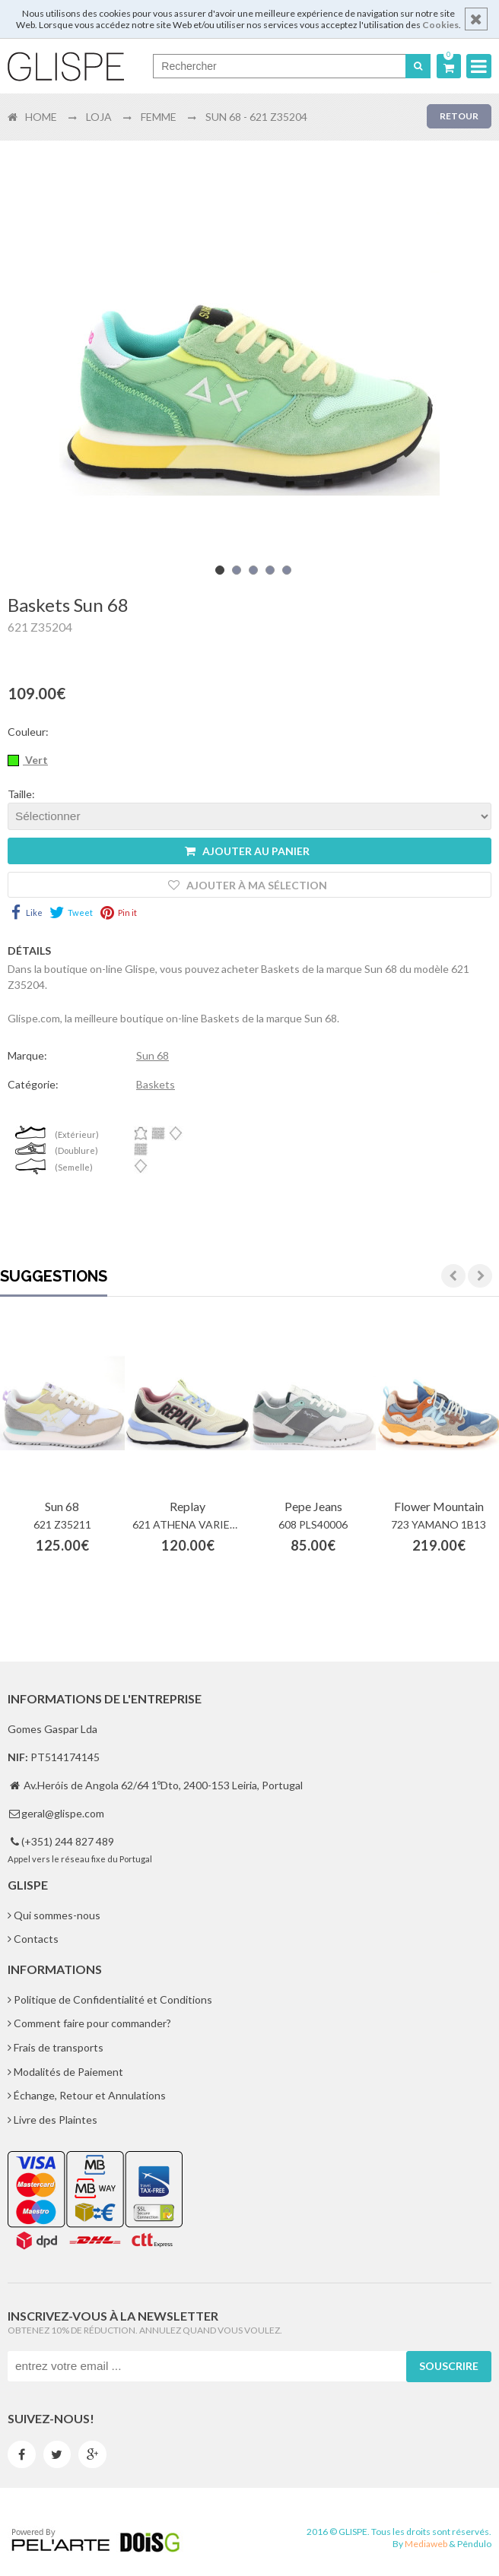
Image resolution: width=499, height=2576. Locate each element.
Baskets (155, 1084)
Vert (35, 759)
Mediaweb (426, 2543)
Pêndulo (474, 2543)
